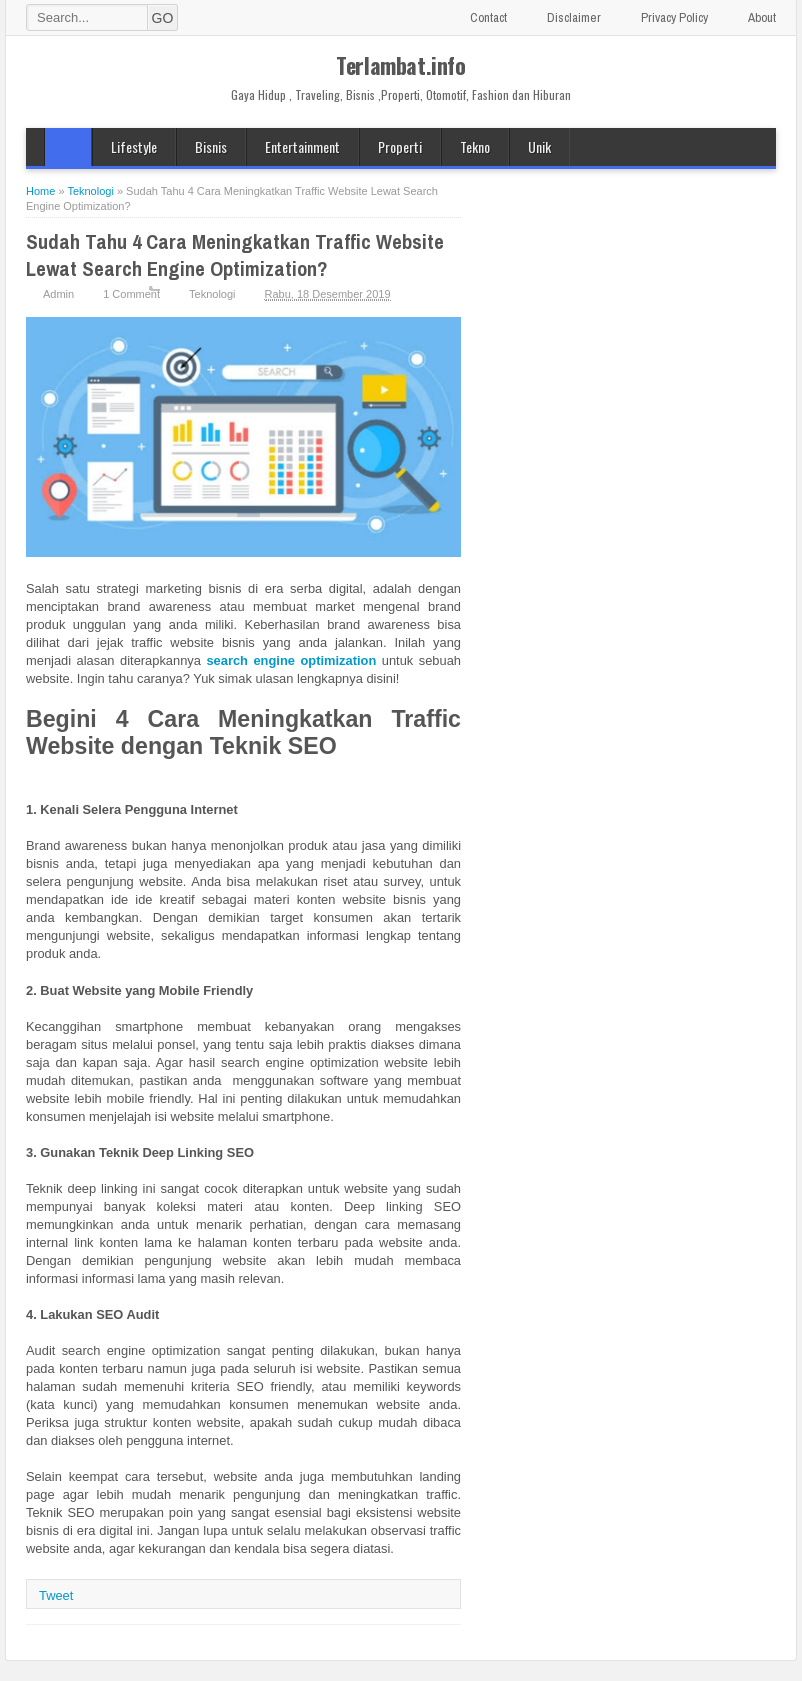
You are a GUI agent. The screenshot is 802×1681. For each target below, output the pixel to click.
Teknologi (212, 294)
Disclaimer (574, 17)
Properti (400, 146)
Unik (539, 146)
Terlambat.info (400, 65)
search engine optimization (291, 660)
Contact (488, 17)
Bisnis (211, 146)
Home (68, 147)
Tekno (475, 146)
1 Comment (131, 294)
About (762, 17)
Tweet (56, 1595)
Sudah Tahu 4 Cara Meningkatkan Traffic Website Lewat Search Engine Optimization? (235, 255)
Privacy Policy (674, 17)
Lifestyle (134, 146)
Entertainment (302, 146)
